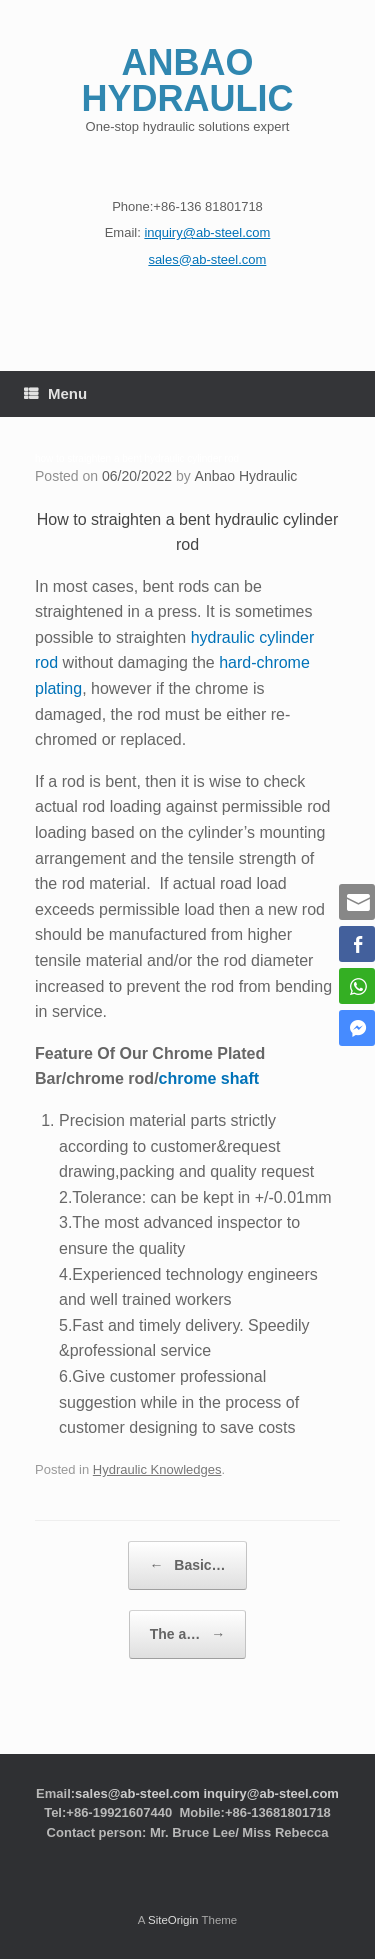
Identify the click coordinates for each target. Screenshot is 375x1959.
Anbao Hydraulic (246, 476)
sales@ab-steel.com (137, 1793)
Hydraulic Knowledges (157, 1469)
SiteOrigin (173, 1920)
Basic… (187, 1565)
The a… (187, 1634)
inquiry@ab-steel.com (270, 1793)
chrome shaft (209, 1078)
